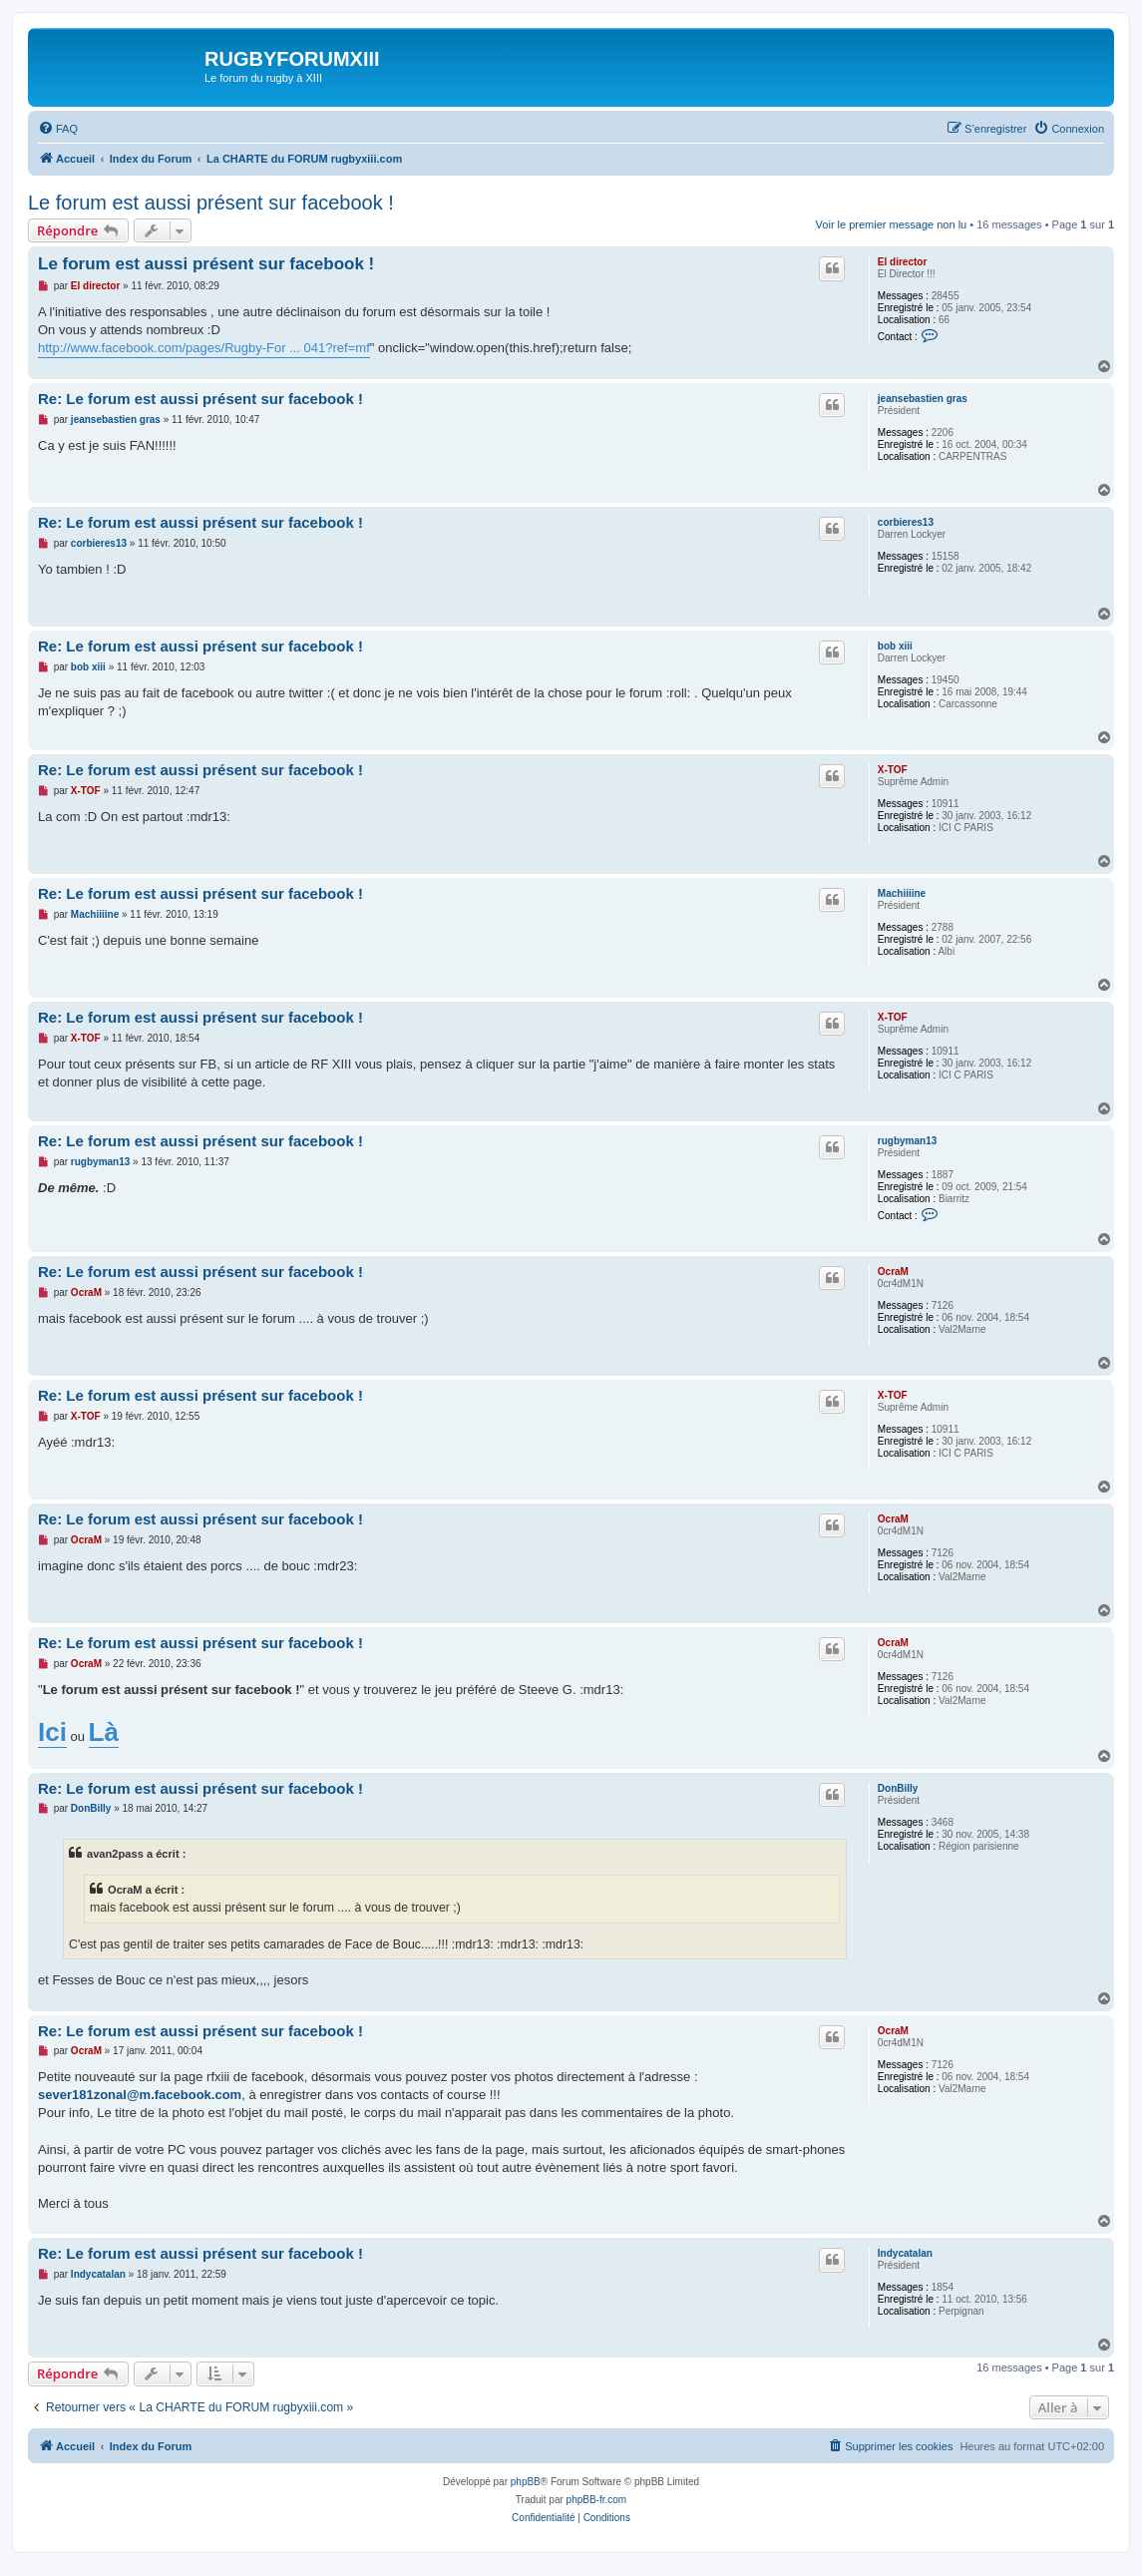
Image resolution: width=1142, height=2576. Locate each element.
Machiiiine (902, 893)
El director (902, 261)
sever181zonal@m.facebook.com (139, 2094)
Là (104, 1732)
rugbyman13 (907, 1140)
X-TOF (893, 769)
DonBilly (898, 1788)
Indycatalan (905, 2253)
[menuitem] (58, 129)
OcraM (893, 1271)
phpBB (526, 2481)
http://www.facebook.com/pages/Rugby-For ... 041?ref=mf (204, 347)
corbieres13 (906, 522)
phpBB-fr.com (597, 2499)
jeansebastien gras (922, 398)
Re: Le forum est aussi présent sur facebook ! (200, 398)
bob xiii (895, 646)
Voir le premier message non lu (891, 224)
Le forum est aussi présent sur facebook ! (211, 203)
